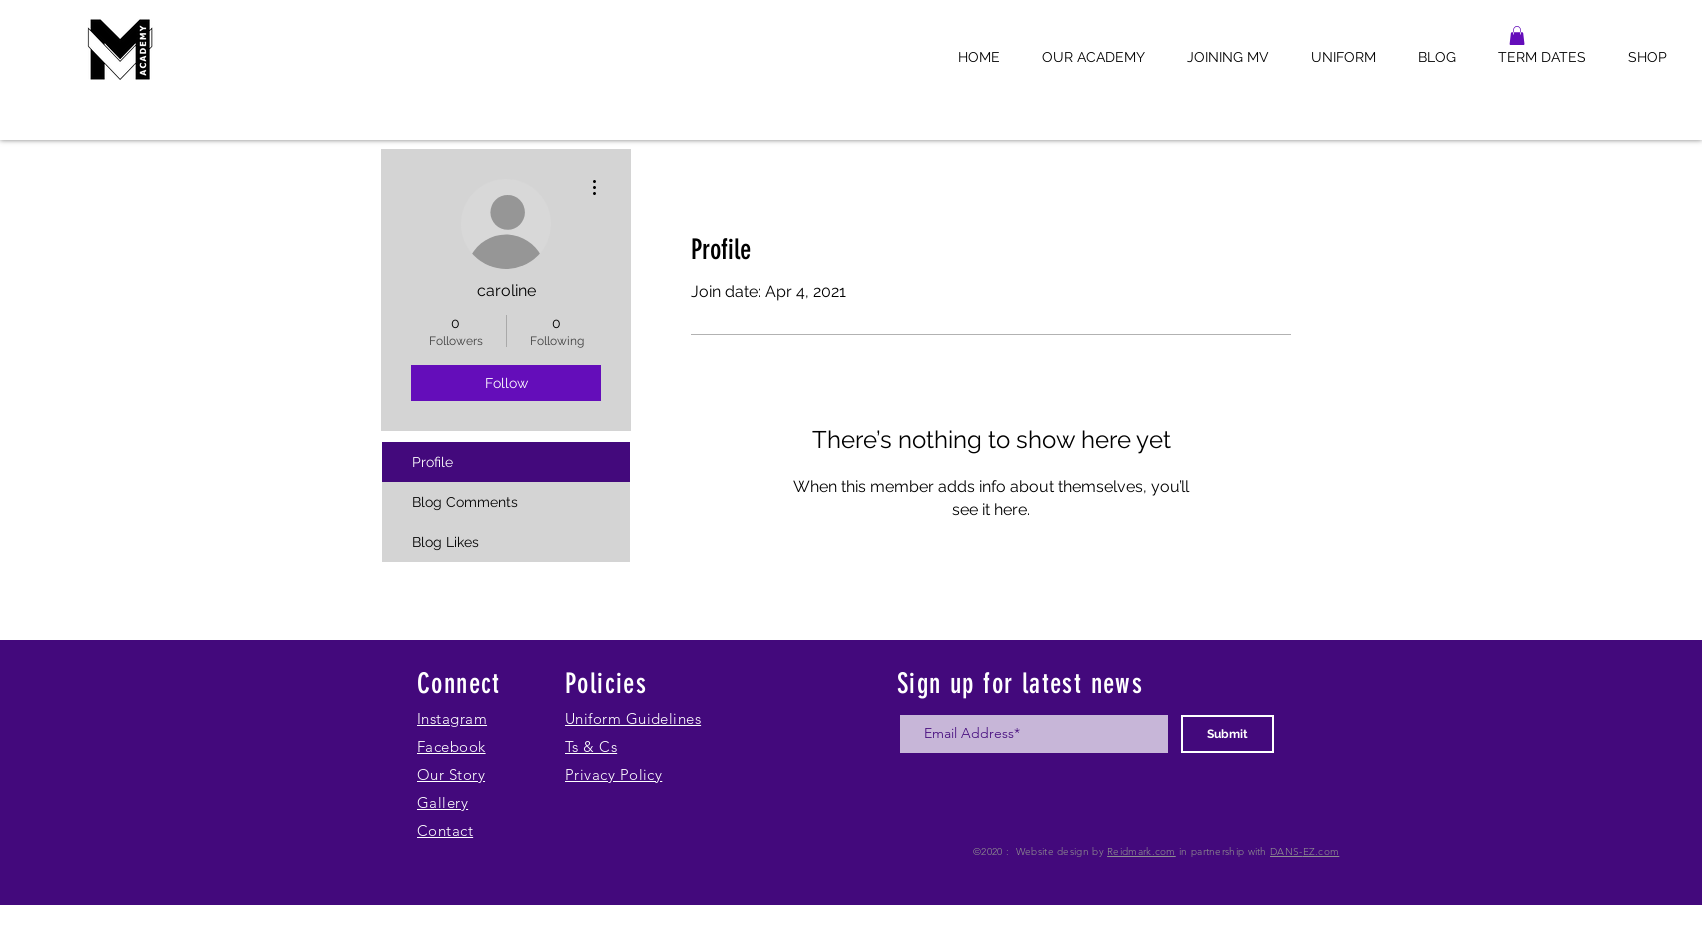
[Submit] (1227, 734)
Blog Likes (445, 542)
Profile (432, 462)
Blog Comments (465, 502)
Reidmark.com (1141, 851)
